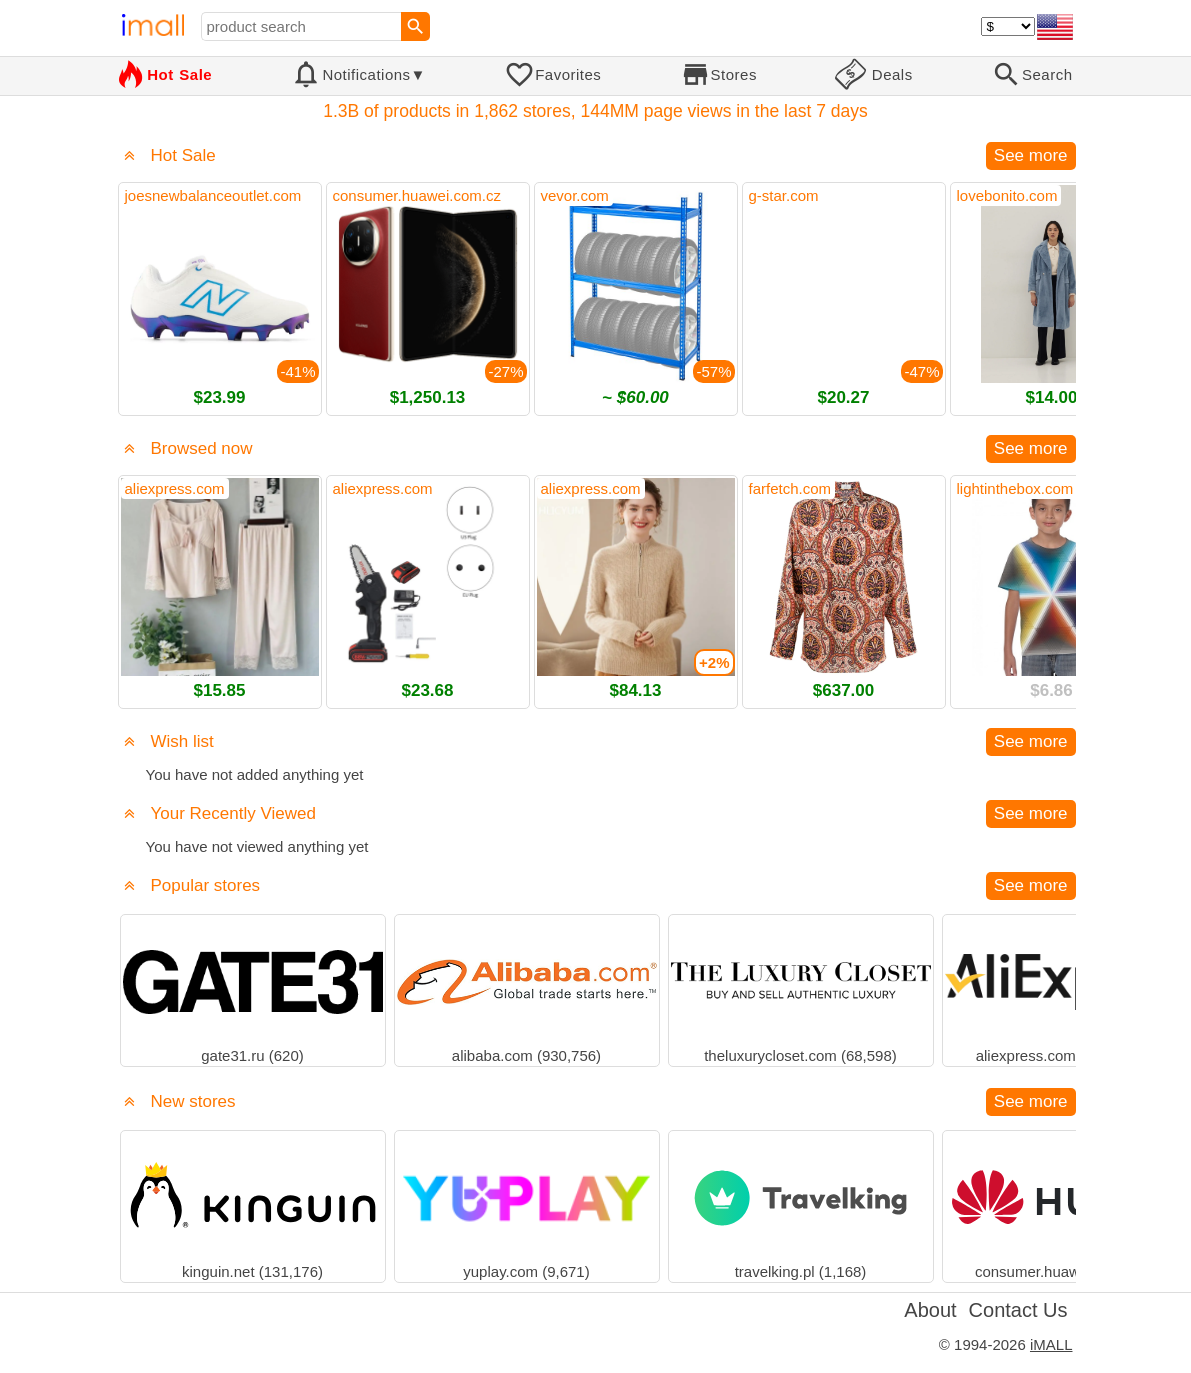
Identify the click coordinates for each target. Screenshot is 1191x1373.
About (930, 1310)
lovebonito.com (1007, 195)
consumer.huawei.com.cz (417, 195)
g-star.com (784, 195)
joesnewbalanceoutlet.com (213, 195)
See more (1031, 155)
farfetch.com (790, 488)
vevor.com (575, 195)
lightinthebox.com (1015, 488)
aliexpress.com (175, 488)
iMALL (1051, 1344)
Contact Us (1018, 1310)
